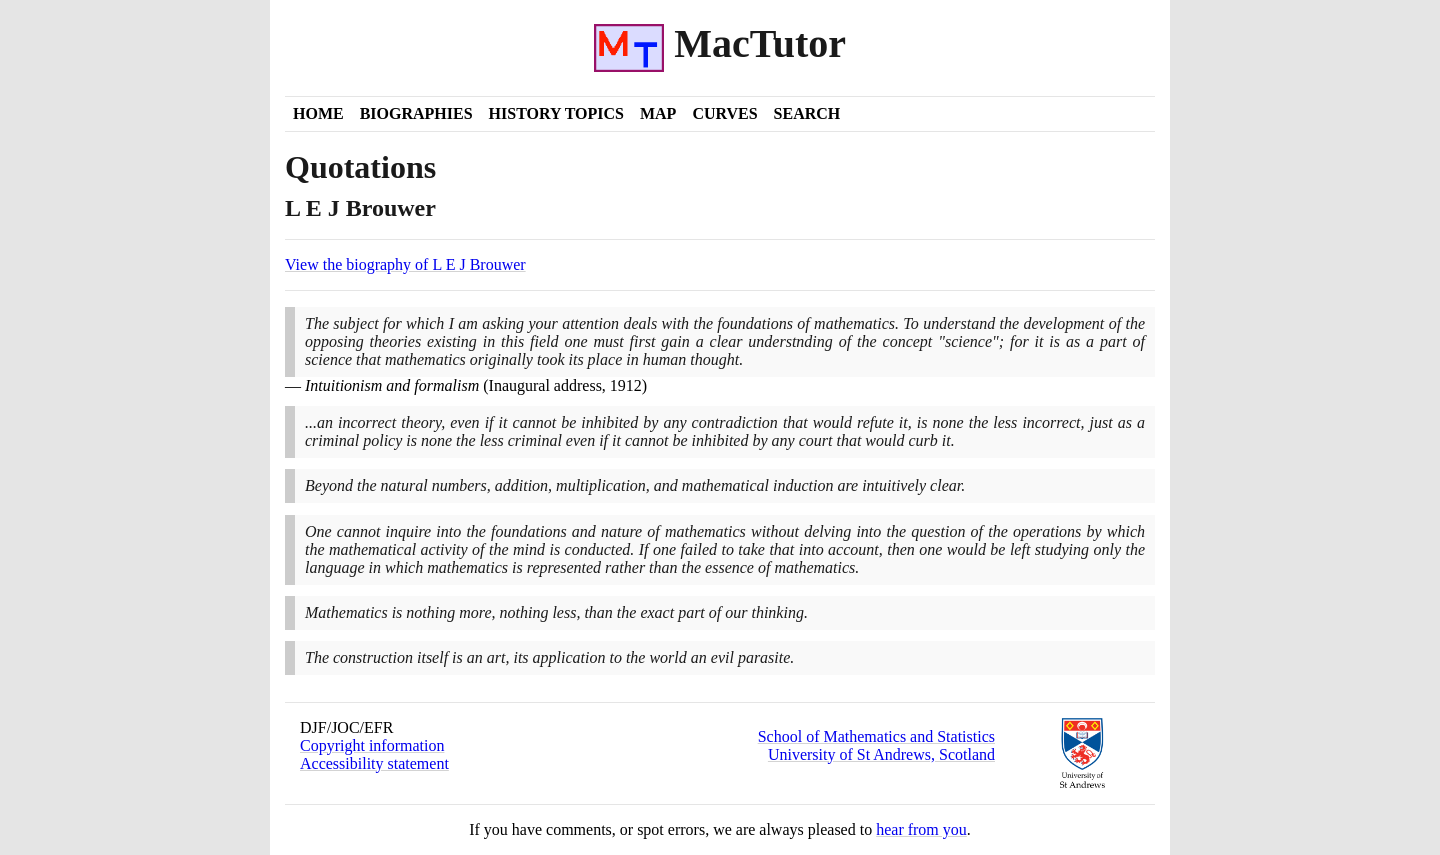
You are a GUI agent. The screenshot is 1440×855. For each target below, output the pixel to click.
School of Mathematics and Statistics (876, 736)
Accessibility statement (374, 763)
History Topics (556, 113)
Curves (724, 113)
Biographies (416, 113)
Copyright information (372, 745)
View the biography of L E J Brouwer (405, 264)
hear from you (921, 829)
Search (807, 113)
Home (318, 113)
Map (658, 113)
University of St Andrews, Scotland (881, 754)
